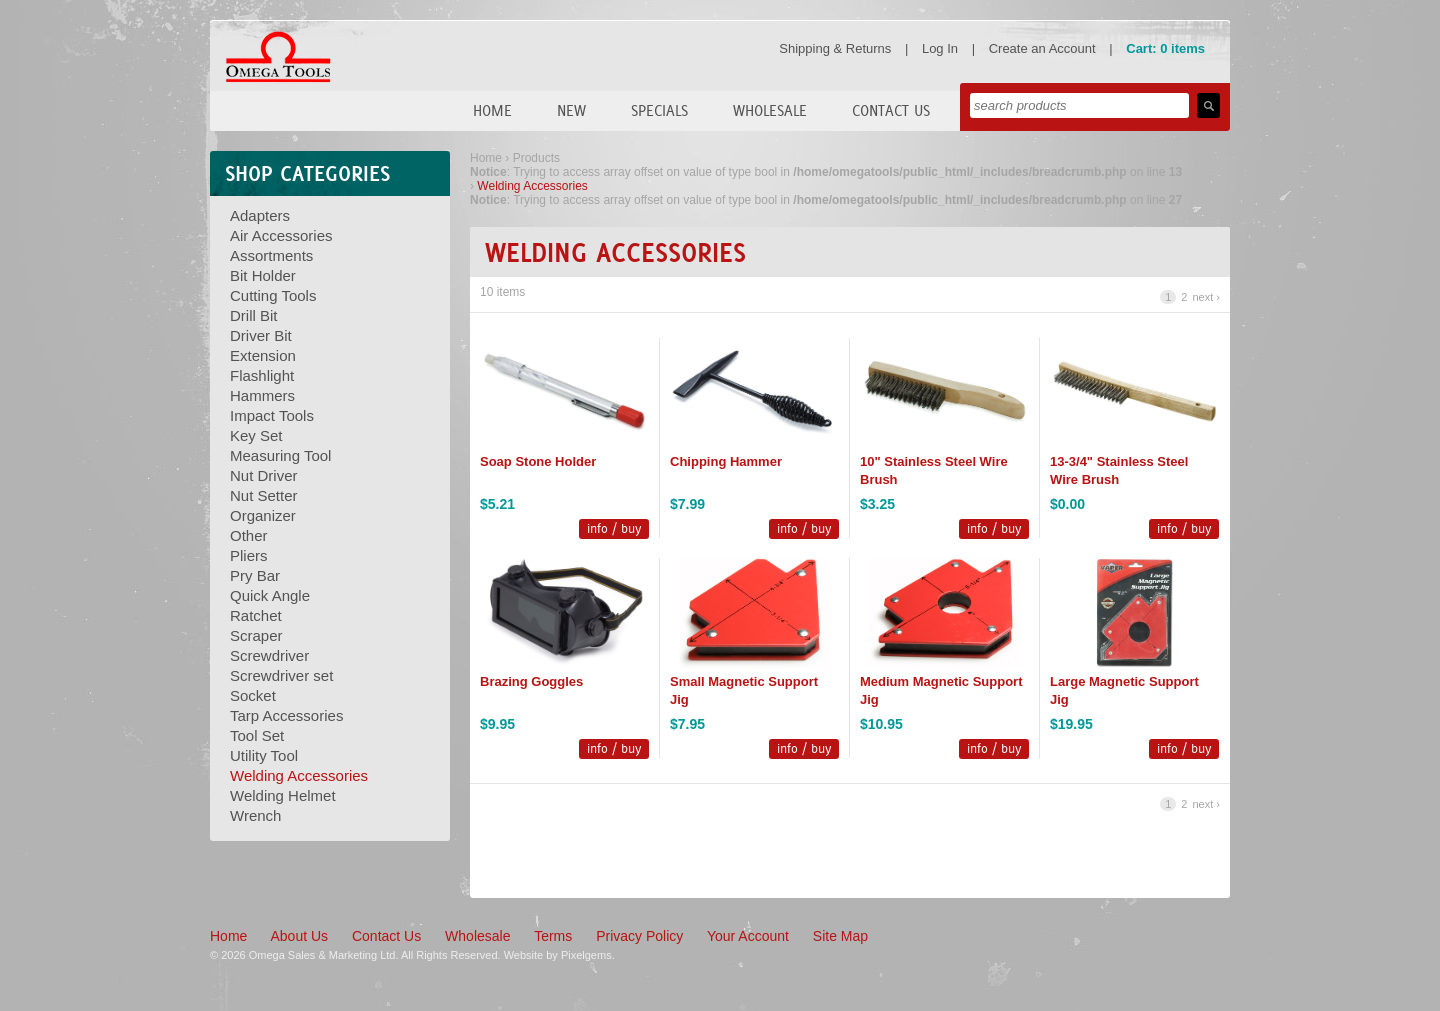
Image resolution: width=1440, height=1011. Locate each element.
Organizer (263, 515)
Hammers (262, 395)
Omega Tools (278, 57)
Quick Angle (270, 595)
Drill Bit (254, 315)
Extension (263, 355)
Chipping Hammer (726, 461)
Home (492, 110)
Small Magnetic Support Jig (744, 690)
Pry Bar (255, 575)
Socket (253, 695)
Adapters (260, 215)
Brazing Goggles (531, 681)
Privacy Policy (639, 936)
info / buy (614, 528)
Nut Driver (264, 475)
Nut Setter (264, 495)
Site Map (840, 936)
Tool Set (257, 735)
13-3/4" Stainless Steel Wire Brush (1119, 470)
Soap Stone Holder (538, 461)
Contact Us (891, 110)
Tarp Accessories (286, 715)
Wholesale (770, 110)
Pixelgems (586, 955)
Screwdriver (269, 655)
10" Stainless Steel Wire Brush (934, 470)
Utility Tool (264, 755)
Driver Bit (261, 335)
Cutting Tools (273, 295)
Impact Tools (272, 415)
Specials (659, 110)
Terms (553, 936)
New (571, 110)
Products (536, 158)
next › (1206, 297)
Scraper (256, 635)
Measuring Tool (280, 455)
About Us (299, 936)
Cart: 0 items (1165, 48)
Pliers (249, 555)
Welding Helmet (283, 795)
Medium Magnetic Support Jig (941, 690)
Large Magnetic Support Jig (1124, 690)
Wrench (255, 815)
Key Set (256, 435)
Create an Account (1042, 48)
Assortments (271, 255)
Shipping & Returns (835, 48)
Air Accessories (281, 235)
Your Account (748, 936)
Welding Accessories (299, 775)
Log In (940, 48)
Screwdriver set (281, 675)
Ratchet (256, 615)
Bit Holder (263, 275)
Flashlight (262, 375)
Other (249, 535)
